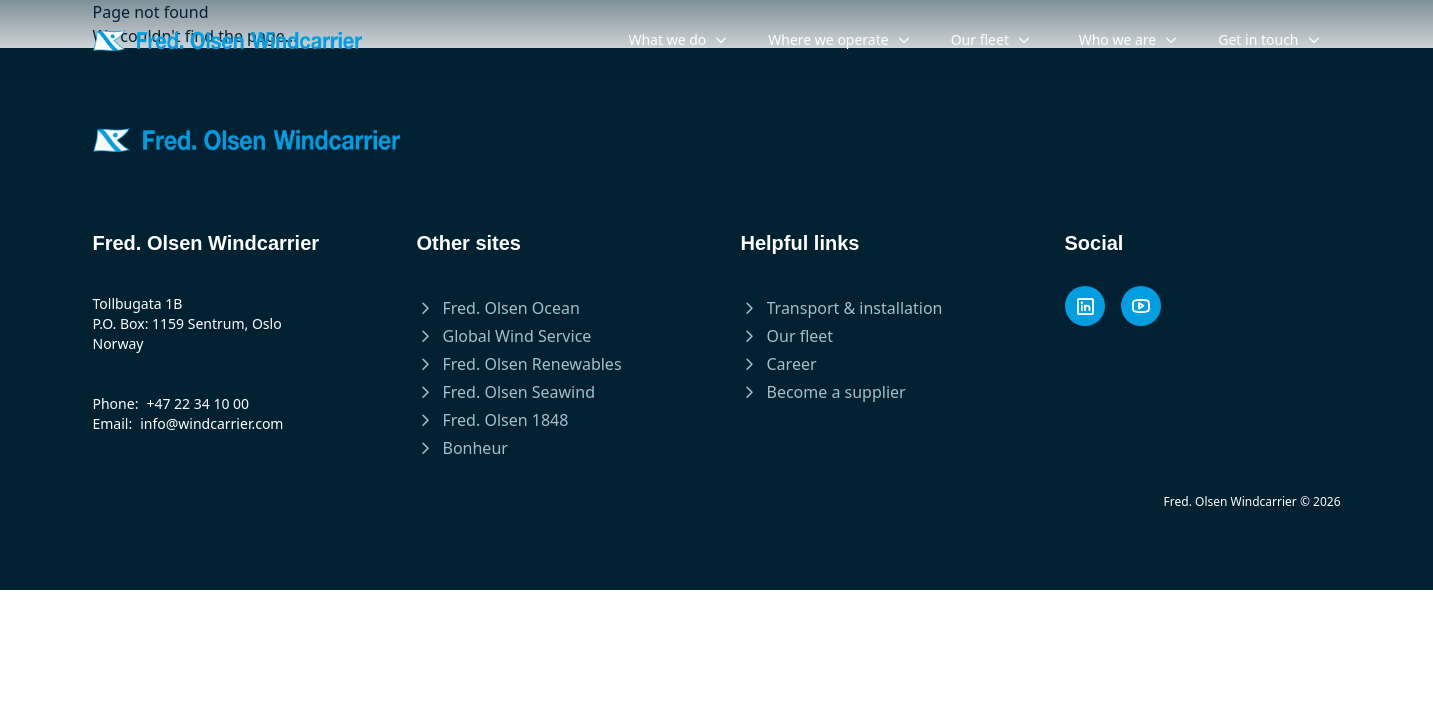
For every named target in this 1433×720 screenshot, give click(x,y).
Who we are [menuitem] (1129, 39)
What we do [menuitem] (678, 39)
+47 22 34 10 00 (197, 403)
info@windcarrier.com (211, 423)
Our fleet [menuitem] (991, 39)
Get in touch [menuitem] (1269, 39)
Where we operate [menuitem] (839, 39)
